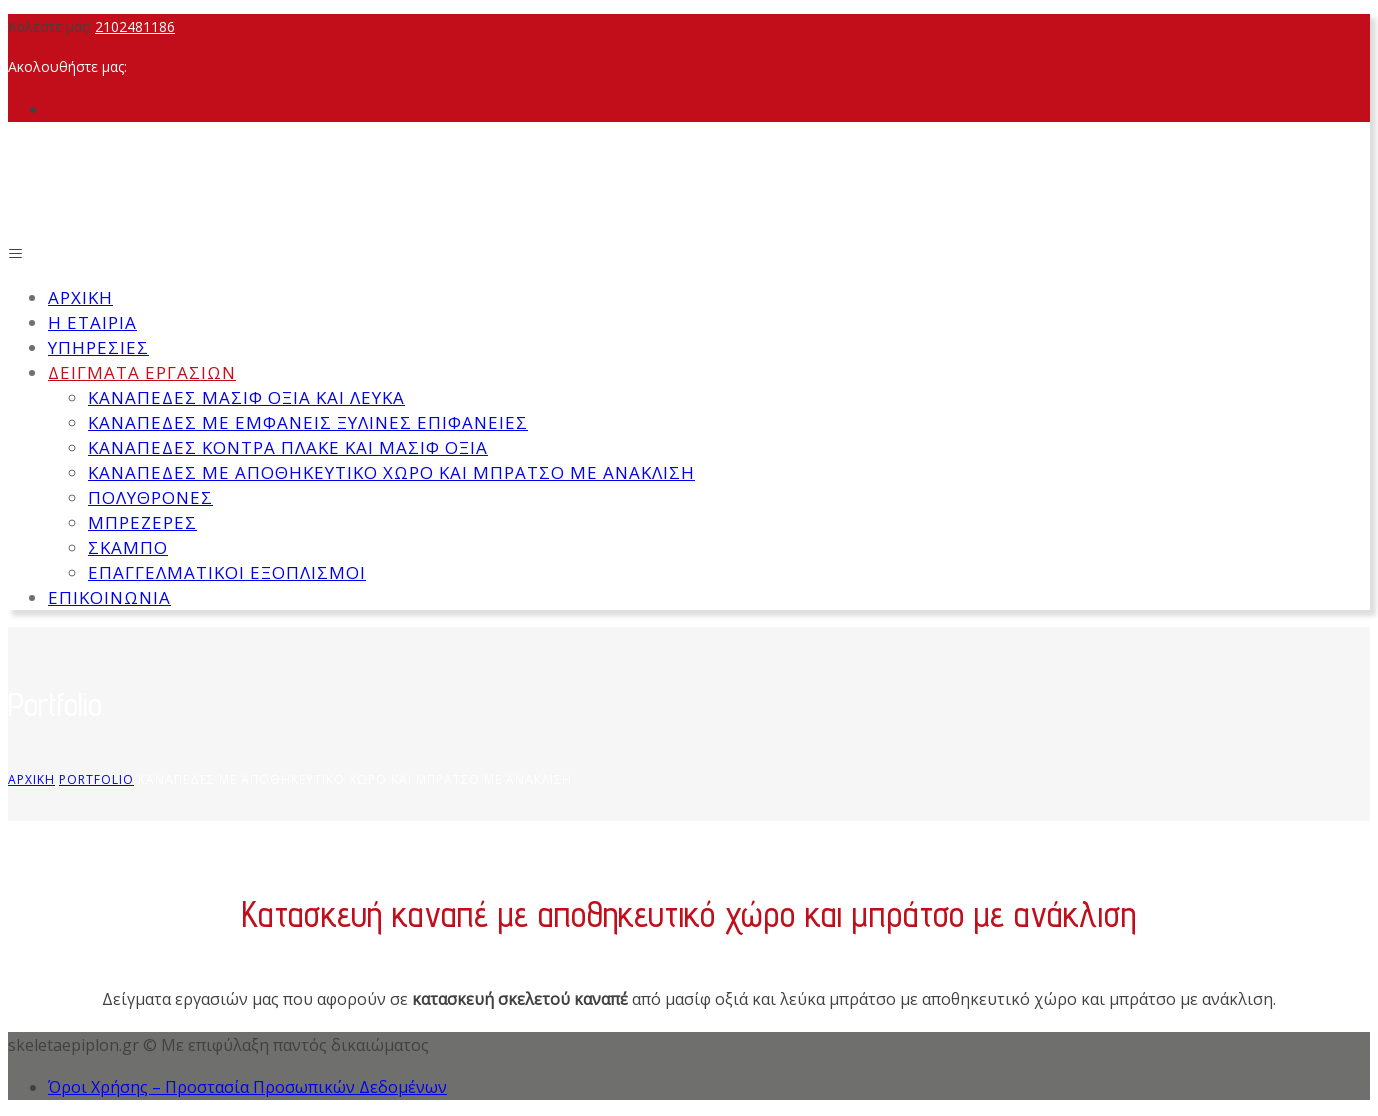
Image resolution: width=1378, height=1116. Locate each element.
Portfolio (96, 779)
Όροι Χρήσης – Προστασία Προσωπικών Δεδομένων (247, 1087)
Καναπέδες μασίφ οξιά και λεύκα (246, 397)
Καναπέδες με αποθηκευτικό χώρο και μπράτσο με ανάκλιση (391, 472)
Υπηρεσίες (98, 347)
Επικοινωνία (109, 597)
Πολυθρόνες (150, 497)
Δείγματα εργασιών (142, 372)
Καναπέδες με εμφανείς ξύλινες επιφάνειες (308, 422)
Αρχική (80, 297)
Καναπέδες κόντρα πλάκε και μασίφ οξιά (288, 447)
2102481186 (135, 26)
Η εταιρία (92, 322)
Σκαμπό (128, 547)
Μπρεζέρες (142, 522)
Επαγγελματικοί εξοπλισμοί (227, 572)
